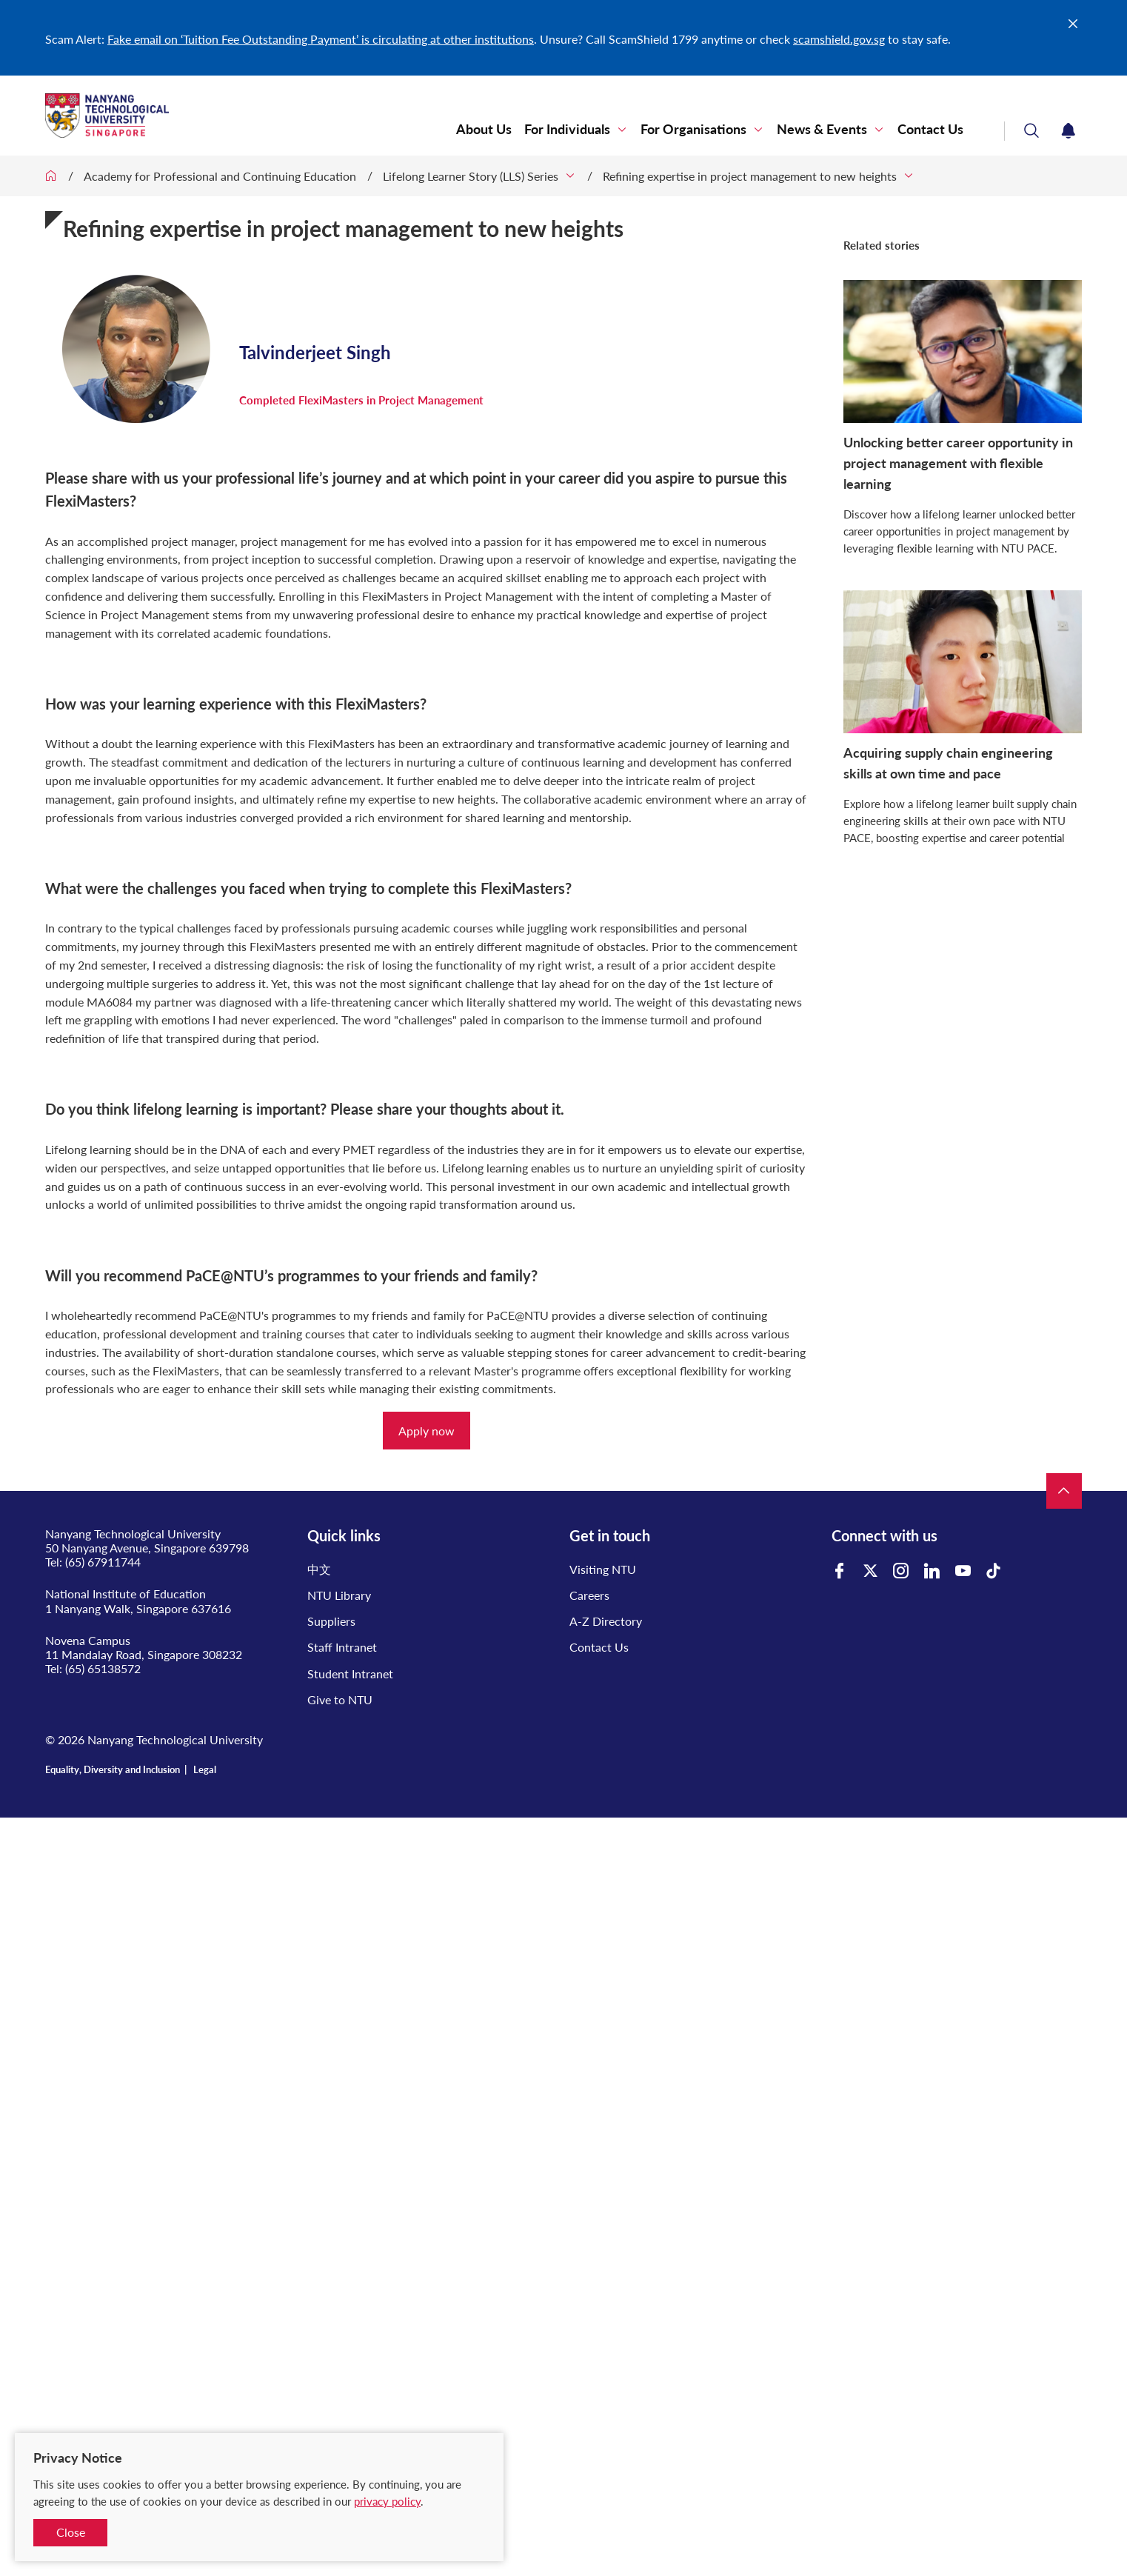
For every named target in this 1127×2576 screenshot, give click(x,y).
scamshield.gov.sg (839, 39)
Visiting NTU (602, 1569)
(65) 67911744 (103, 1562)
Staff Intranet (342, 1647)
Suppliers (331, 1621)
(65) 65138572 (103, 1668)
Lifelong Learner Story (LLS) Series (470, 176)
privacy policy (387, 2501)
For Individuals (567, 129)
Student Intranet (350, 1673)
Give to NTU (339, 1699)
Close (70, 2532)
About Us (484, 129)
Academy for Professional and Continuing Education (220, 176)
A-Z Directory (605, 1621)
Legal (204, 1769)
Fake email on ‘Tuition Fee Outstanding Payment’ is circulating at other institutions (320, 39)
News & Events (822, 129)
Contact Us (930, 129)
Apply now (426, 1431)
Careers (589, 1595)
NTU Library (339, 1595)
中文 (319, 1569)
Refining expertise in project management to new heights (750, 176)
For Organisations (693, 129)
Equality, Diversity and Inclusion (112, 1769)
